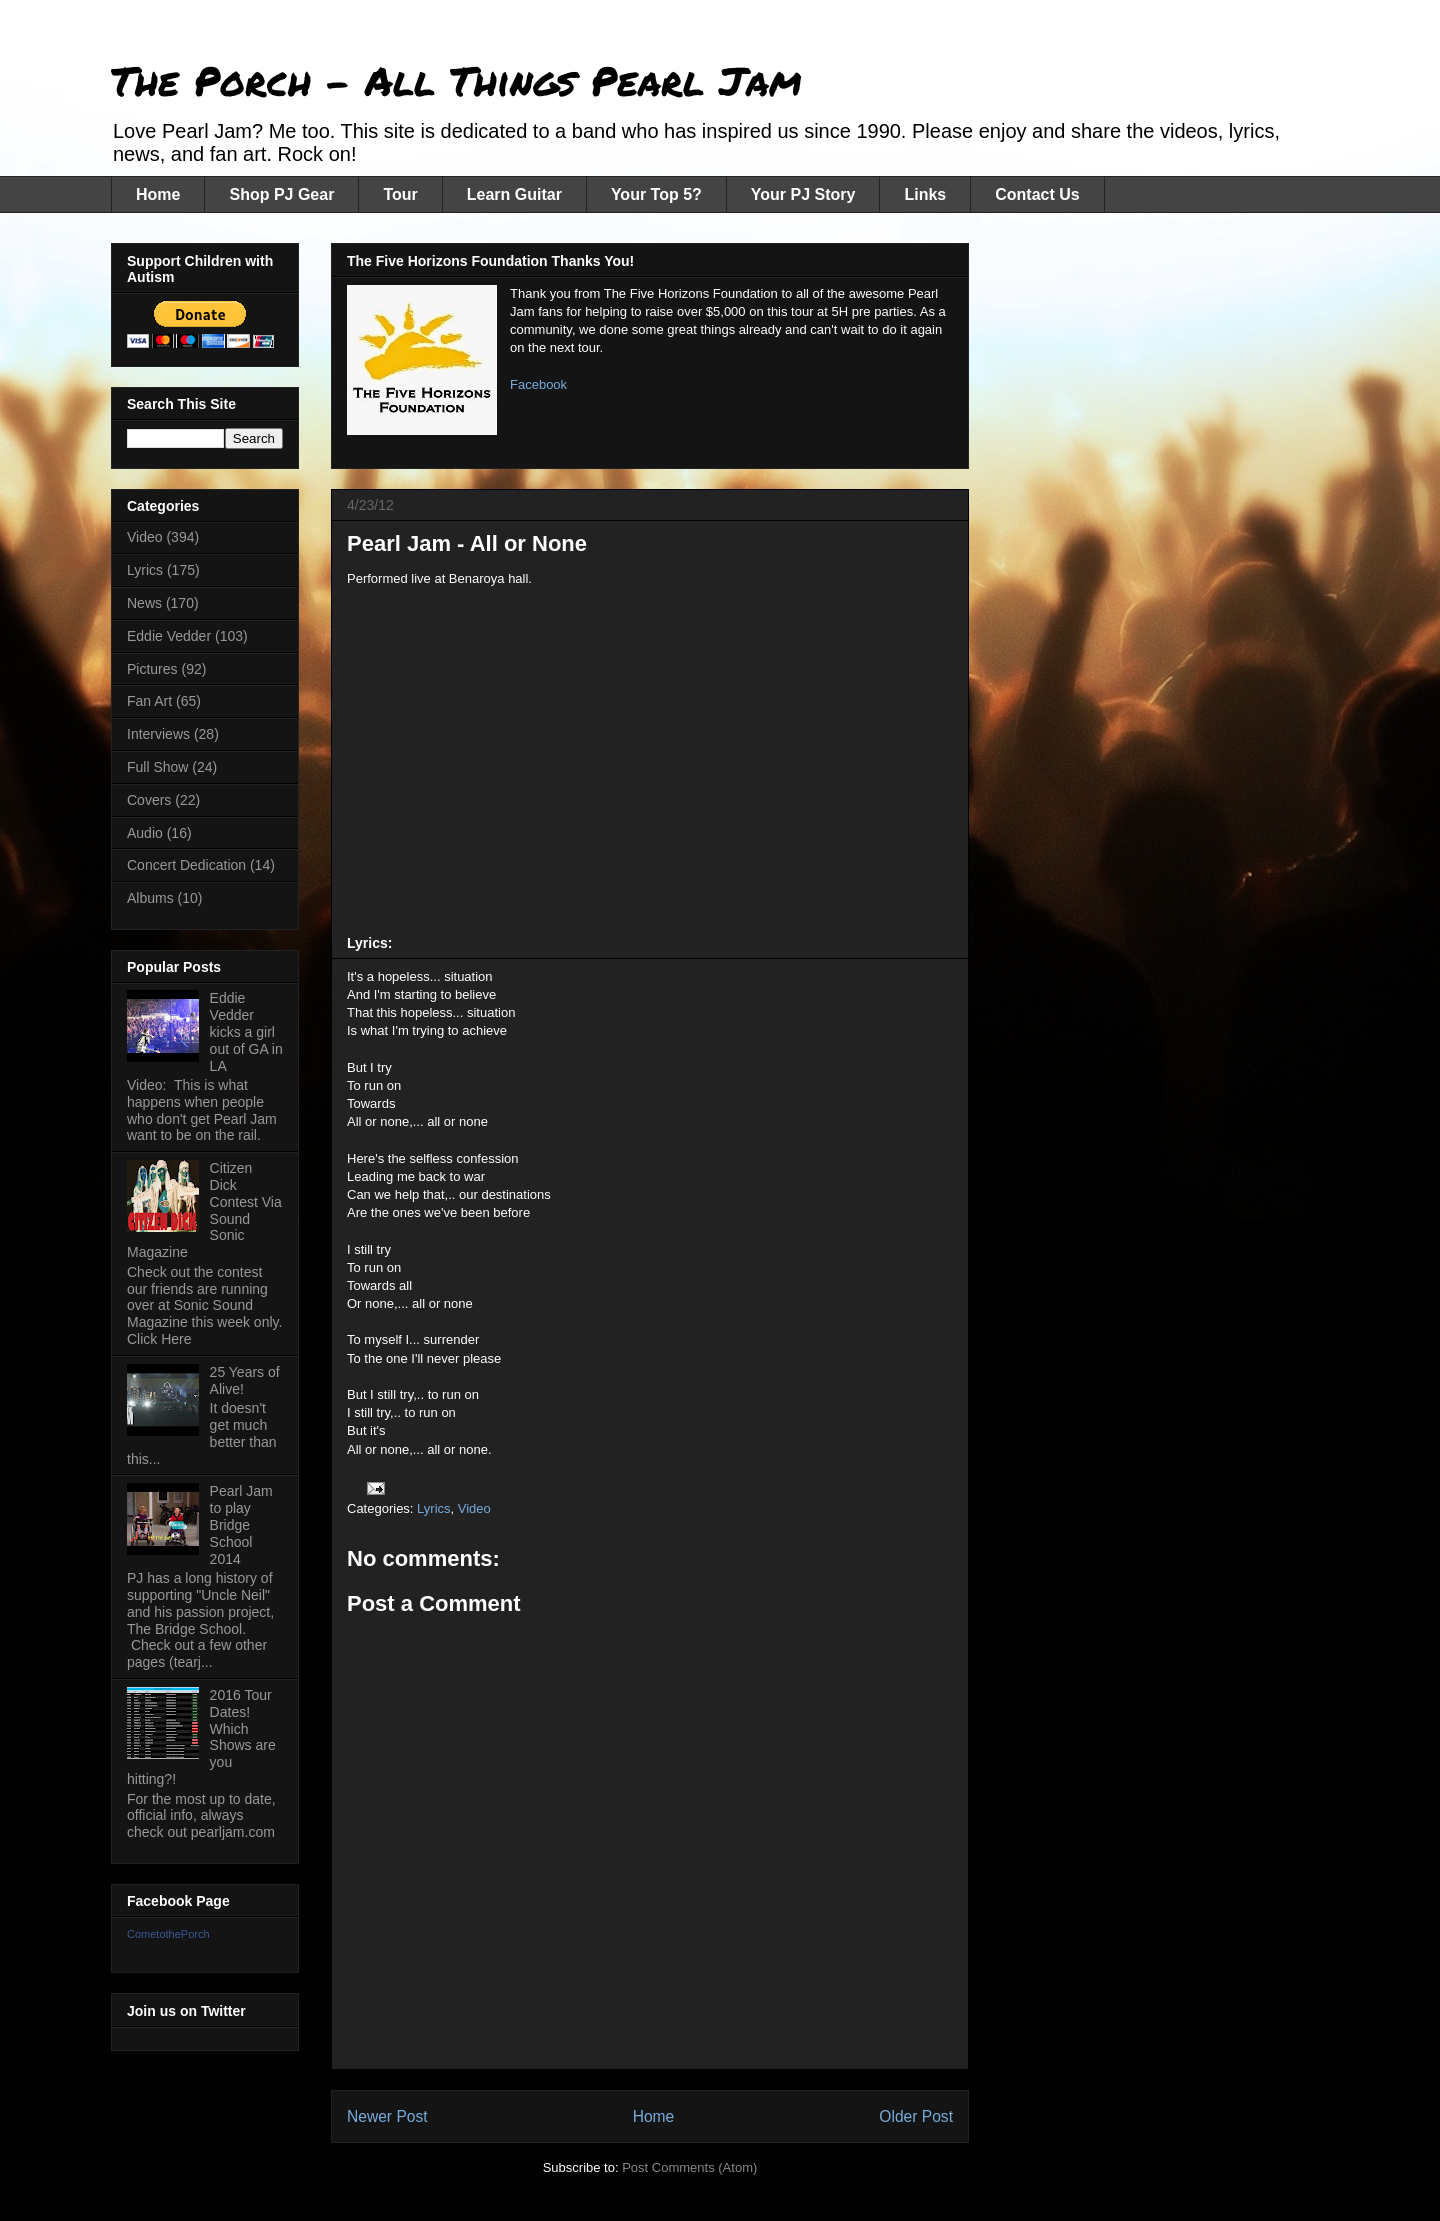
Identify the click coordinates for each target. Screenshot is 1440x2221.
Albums (150, 898)
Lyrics (433, 1508)
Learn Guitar (514, 194)
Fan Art (149, 701)
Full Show (157, 767)
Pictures (152, 669)
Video (474, 1508)
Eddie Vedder (169, 636)
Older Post (916, 2116)
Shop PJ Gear (281, 194)
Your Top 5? (656, 194)
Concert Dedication (186, 865)
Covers (149, 800)
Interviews (158, 734)
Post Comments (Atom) (689, 2167)
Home (158, 194)
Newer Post (387, 2116)
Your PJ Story (803, 194)
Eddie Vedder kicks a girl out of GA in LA (246, 1031)
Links (925, 194)
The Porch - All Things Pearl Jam (456, 80)
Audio (145, 833)
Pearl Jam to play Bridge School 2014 (241, 1524)
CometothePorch (168, 1934)
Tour (400, 194)
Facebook (538, 384)
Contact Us (1037, 194)
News (144, 603)
